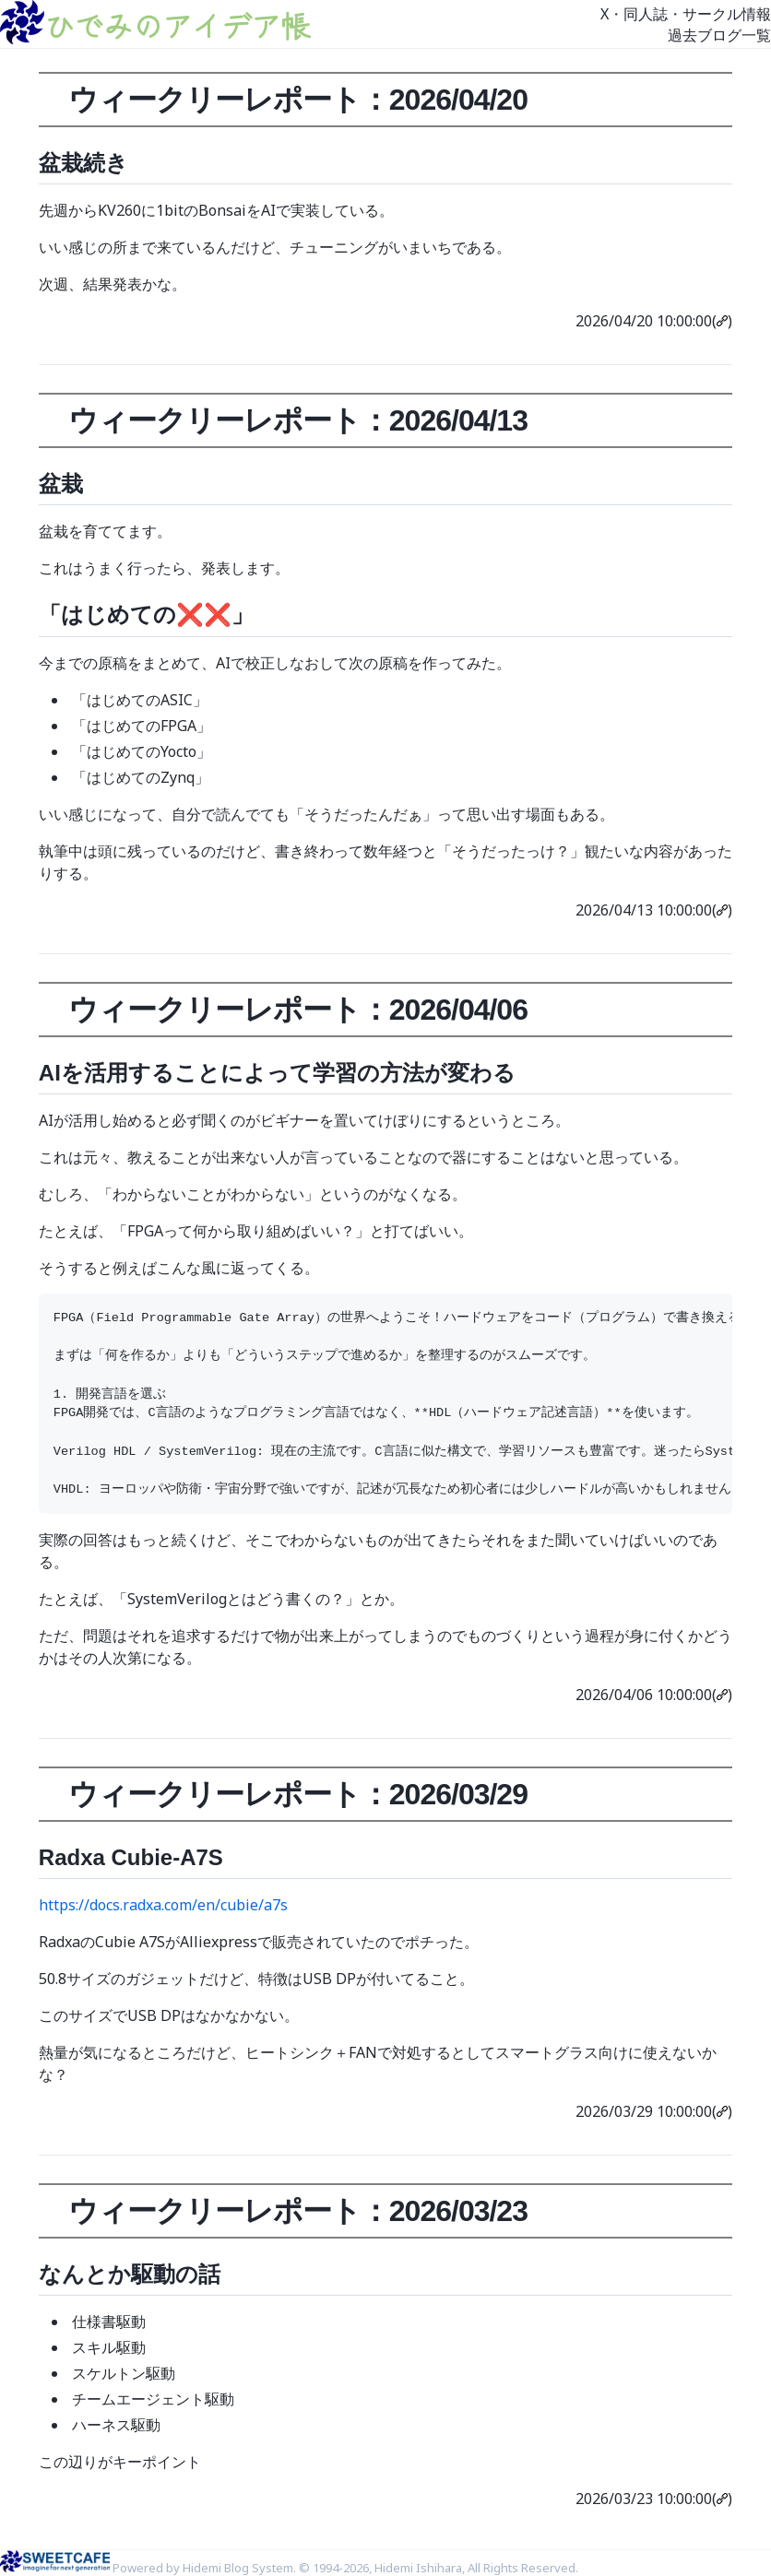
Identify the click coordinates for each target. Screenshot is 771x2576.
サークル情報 (726, 14)
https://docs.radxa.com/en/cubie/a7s (163, 1905)
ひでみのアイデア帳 (177, 25)
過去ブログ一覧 (719, 35)
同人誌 (645, 14)
